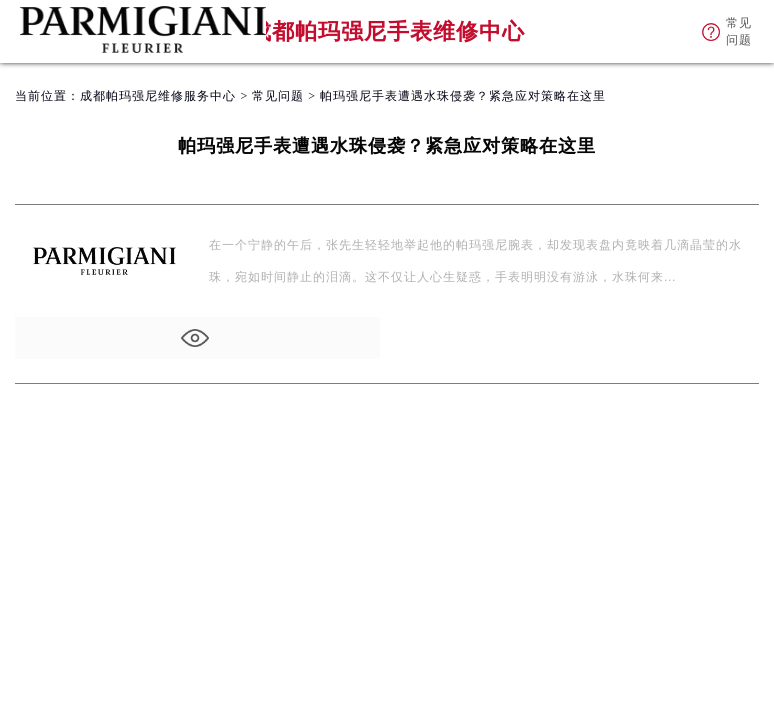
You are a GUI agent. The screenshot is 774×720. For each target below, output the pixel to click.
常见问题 (278, 96)
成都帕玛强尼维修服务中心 (158, 96)
